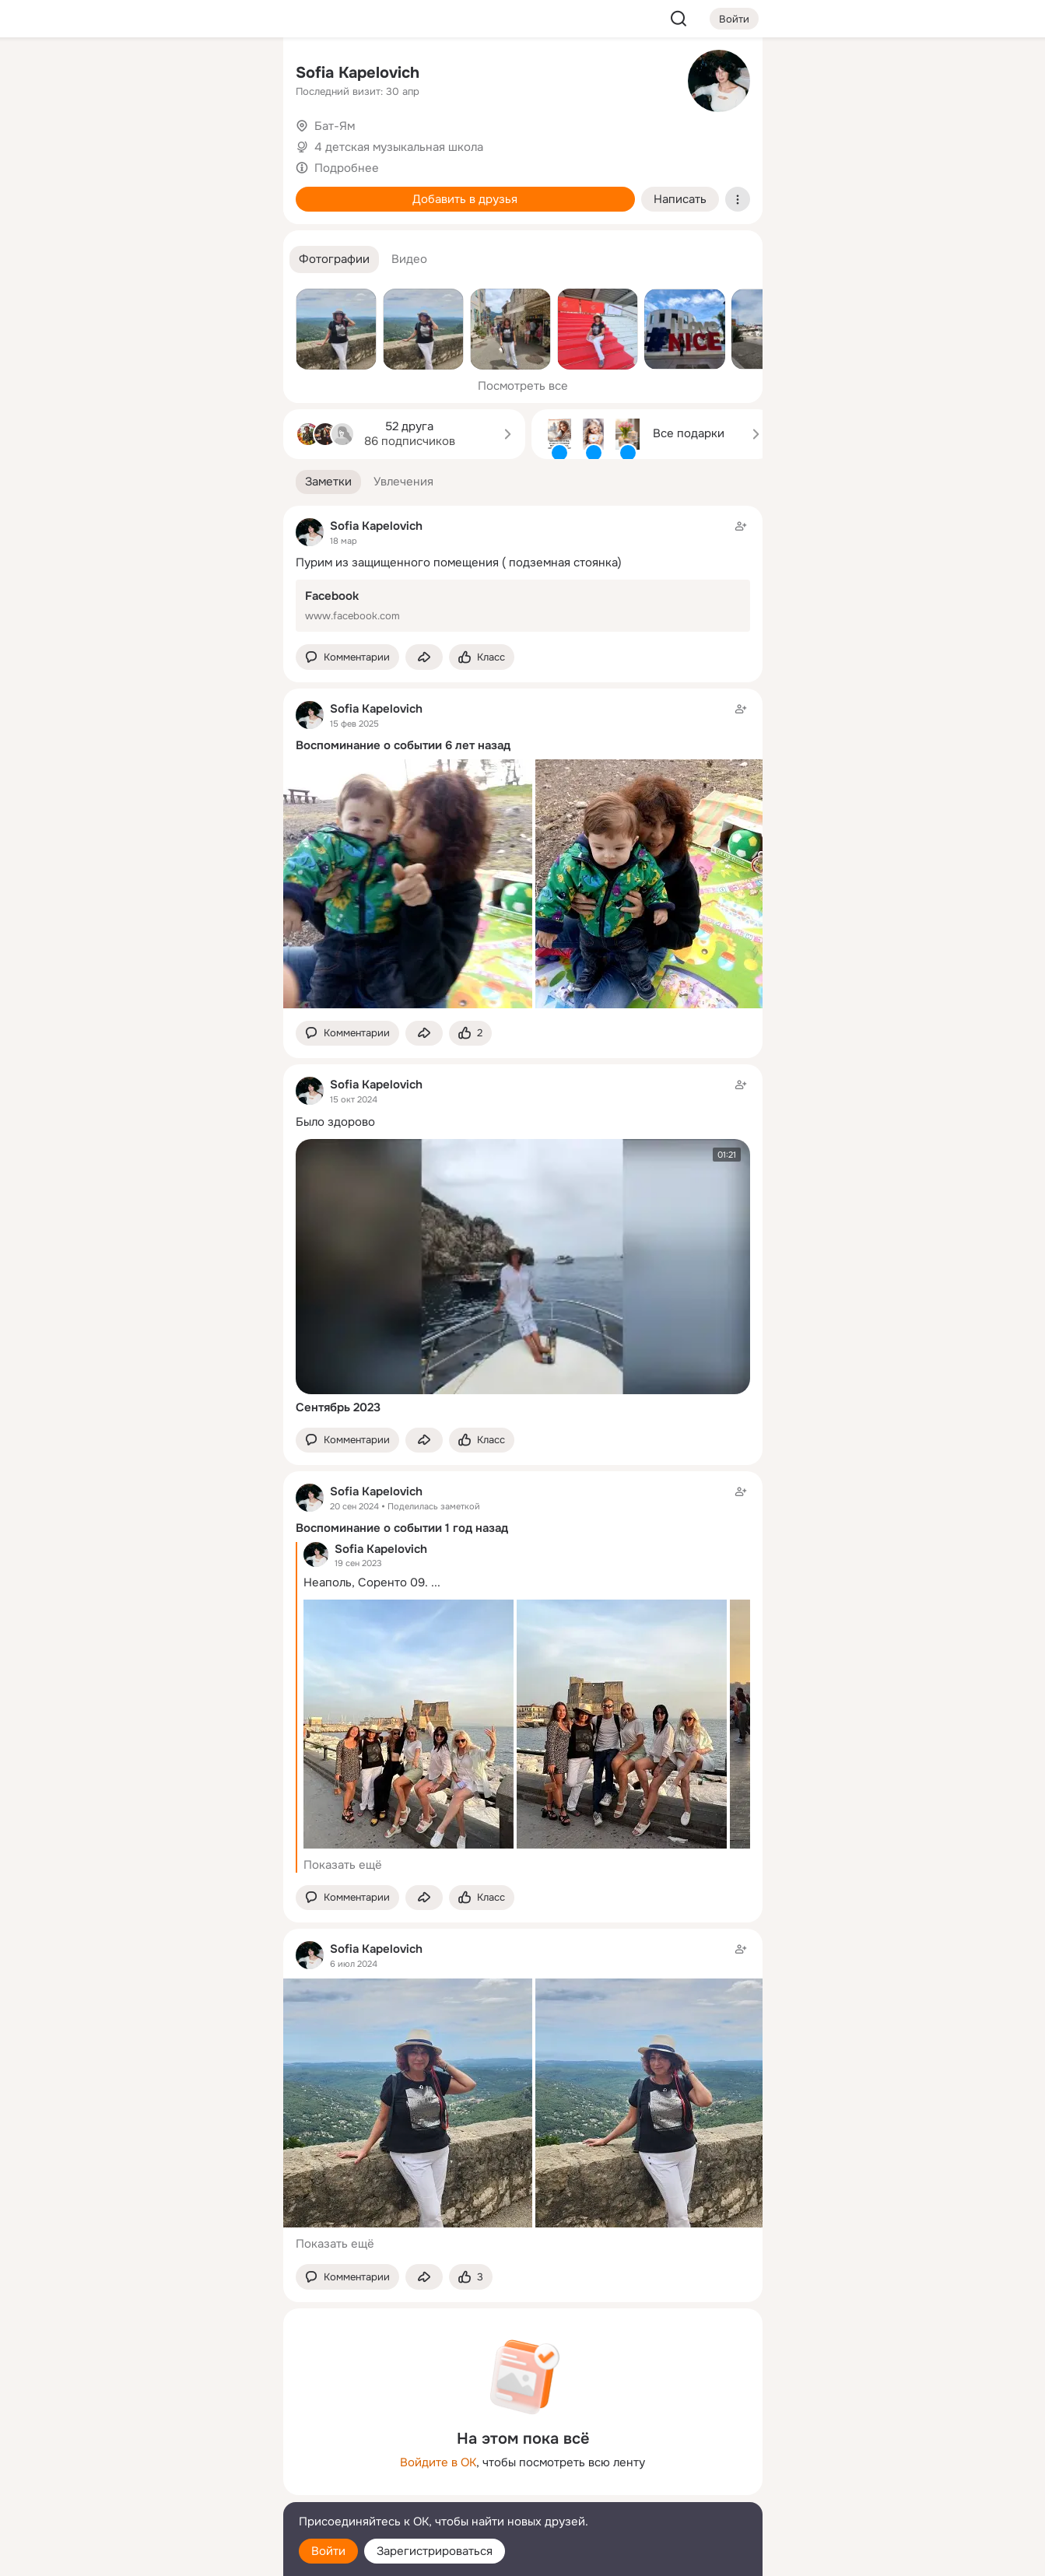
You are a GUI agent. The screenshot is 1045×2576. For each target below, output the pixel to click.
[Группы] (236, 74)
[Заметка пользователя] (523, 575)
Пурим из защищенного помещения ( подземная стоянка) (459, 562)
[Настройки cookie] (168, 2555)
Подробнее (346, 168)
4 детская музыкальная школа (398, 147)
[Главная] (99, 74)
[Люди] (167, 143)
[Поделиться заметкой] (424, 657)
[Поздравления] (167, 211)
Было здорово (335, 1122)
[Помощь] (99, 280)
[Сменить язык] (168, 2489)
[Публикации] (99, 143)
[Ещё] (168, 2456)
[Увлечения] (167, 74)
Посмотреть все (523, 386)
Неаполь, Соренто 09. (365, 1582)
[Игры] (236, 211)
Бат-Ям (334, 126)
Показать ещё (342, 1865)
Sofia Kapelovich (357, 72)
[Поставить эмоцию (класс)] (481, 657)
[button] (334, 259)
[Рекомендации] (167, 280)
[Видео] (236, 143)
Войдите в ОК (438, 2462)
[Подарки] (99, 211)
